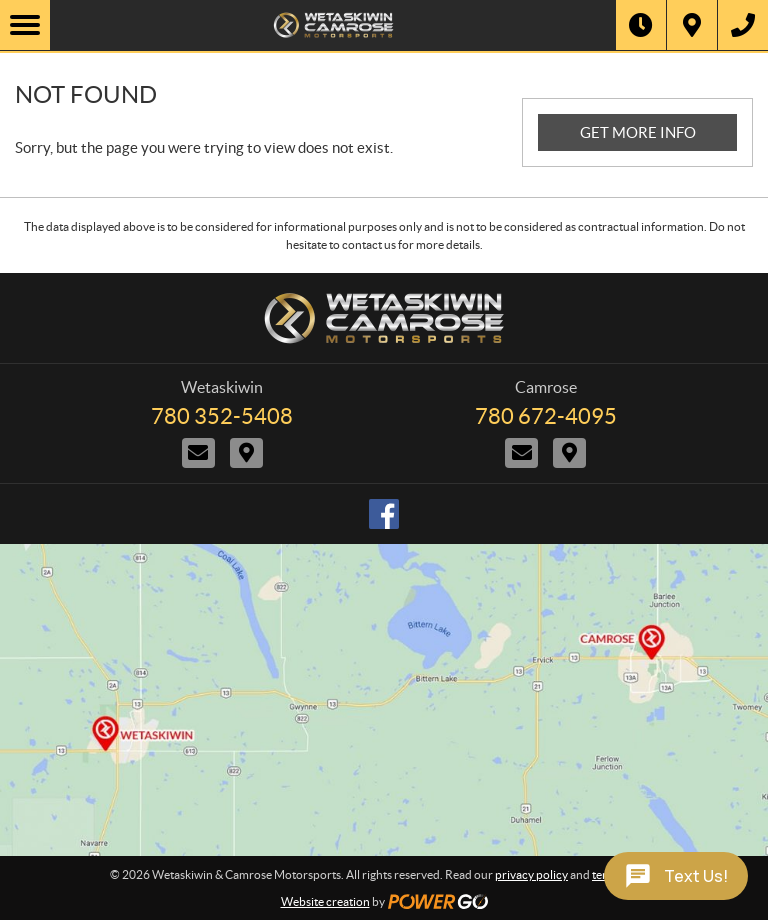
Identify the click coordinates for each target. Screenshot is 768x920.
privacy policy (531, 874)
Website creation (325, 901)
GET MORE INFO (638, 132)
